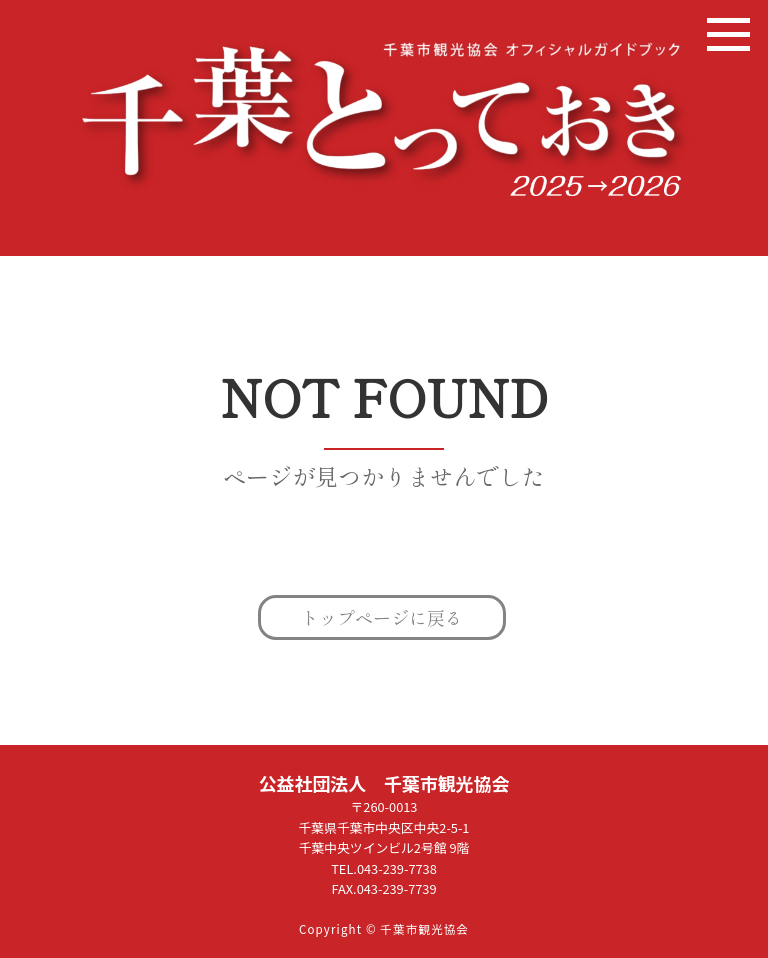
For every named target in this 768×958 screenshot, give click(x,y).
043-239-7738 (397, 868)
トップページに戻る (382, 617)
